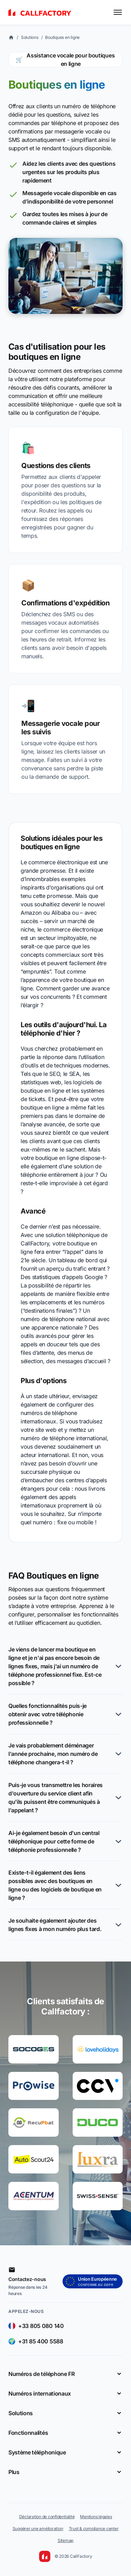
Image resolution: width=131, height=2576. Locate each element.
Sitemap (65, 2540)
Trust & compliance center (94, 2528)
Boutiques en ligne (62, 37)
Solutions (29, 37)
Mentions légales (96, 2516)
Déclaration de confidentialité (47, 2516)
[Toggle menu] (118, 12)
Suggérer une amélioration (38, 2528)
